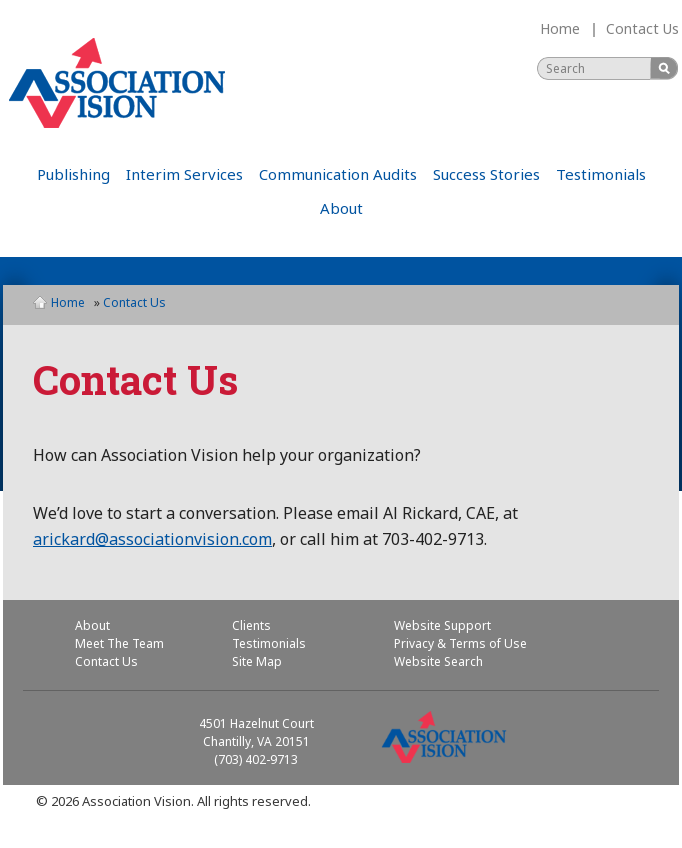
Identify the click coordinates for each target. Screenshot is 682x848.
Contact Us (642, 28)
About (341, 208)
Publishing (73, 174)
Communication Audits (338, 174)
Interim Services (184, 174)
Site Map (257, 661)
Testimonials (601, 174)
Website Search (438, 661)
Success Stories (486, 174)
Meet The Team (119, 643)
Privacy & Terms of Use (460, 643)
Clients (251, 625)
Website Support (442, 625)
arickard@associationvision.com (152, 539)
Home (560, 28)
